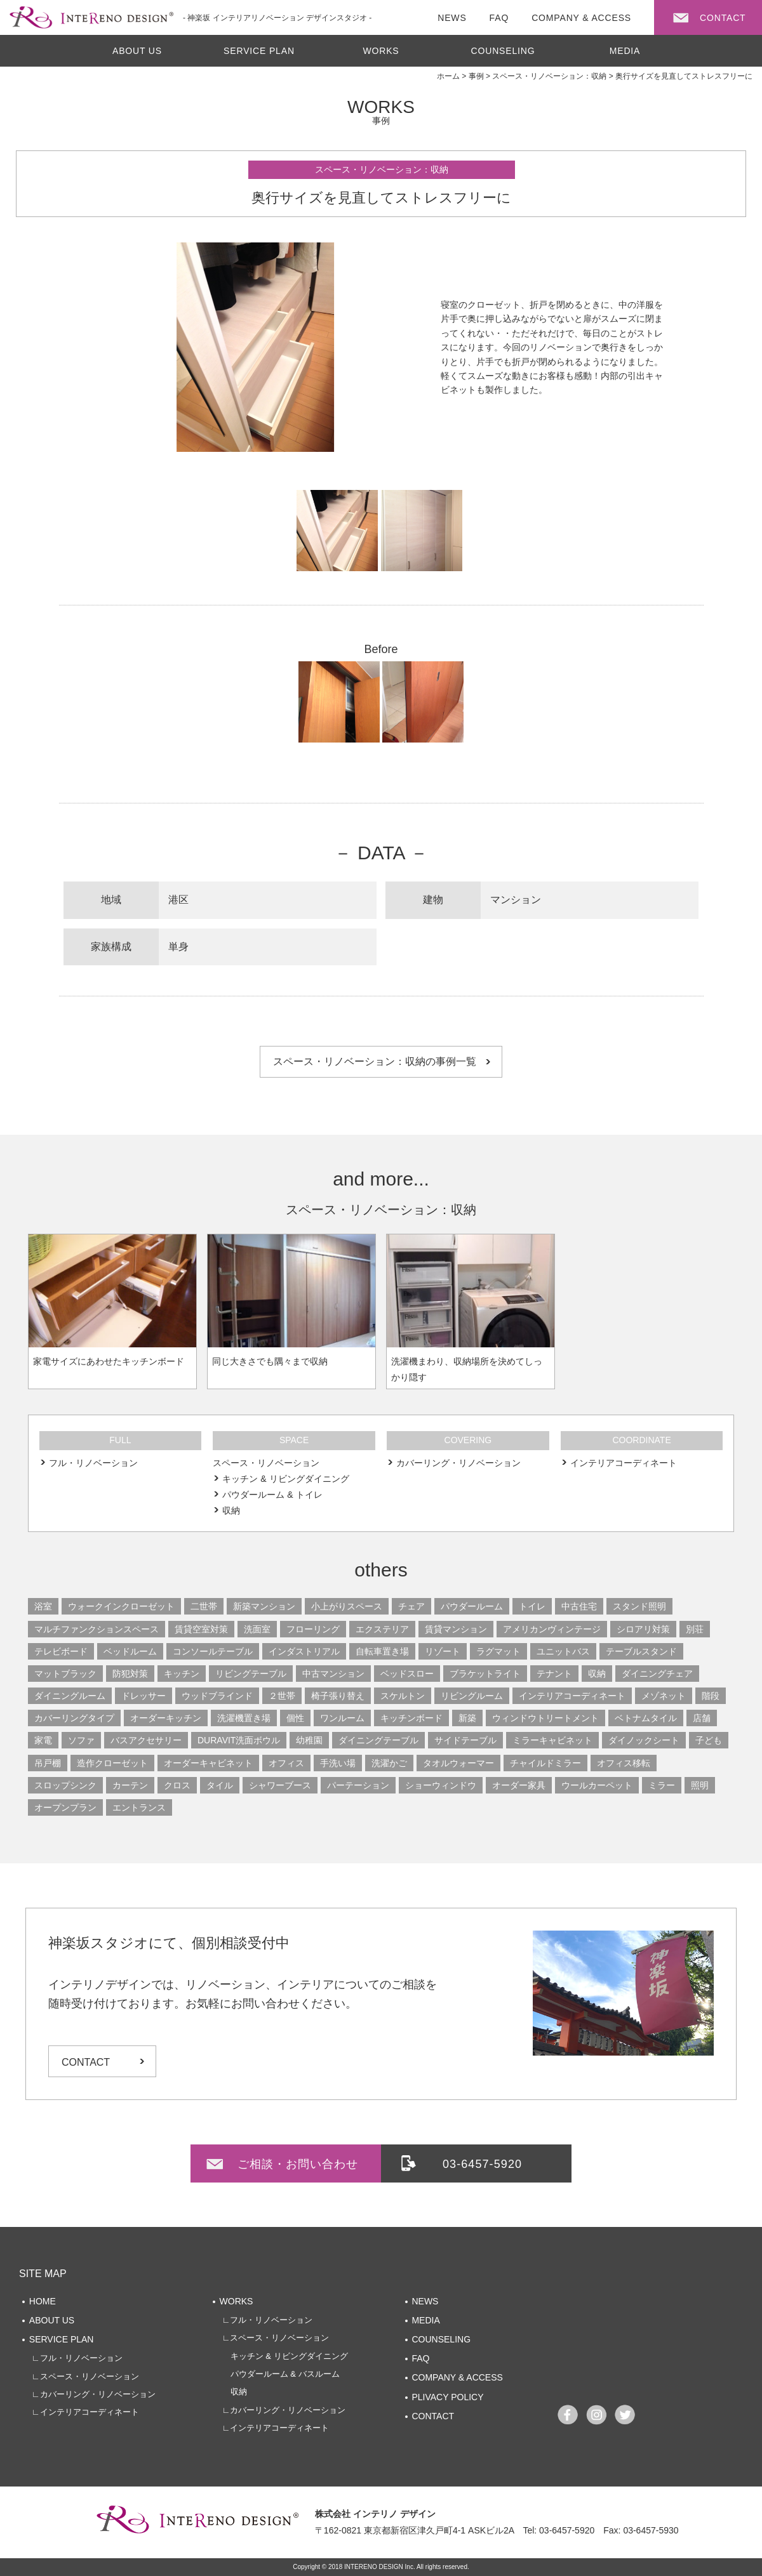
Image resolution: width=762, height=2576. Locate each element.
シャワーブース (280, 1785)
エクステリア (382, 1629)
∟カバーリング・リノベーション (94, 2394)
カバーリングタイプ (74, 1718)
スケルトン (402, 1696)
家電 (43, 1740)
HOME (42, 2301)
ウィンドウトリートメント (545, 1718)
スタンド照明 (639, 1606)
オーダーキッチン (165, 1718)
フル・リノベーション (93, 1463)
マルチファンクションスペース (96, 1629)
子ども (708, 1740)
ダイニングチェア (657, 1673)
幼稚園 (309, 1740)
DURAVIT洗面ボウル (238, 1740)
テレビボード (61, 1651)
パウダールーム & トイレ (272, 1494)
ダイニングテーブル (378, 1740)
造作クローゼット (112, 1763)
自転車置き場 (382, 1651)
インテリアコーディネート (623, 1463)
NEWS (424, 2301)
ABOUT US (137, 51)
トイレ (532, 1606)
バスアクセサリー (146, 1740)
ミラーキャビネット (552, 1740)
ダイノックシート (643, 1740)
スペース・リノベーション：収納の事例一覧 (374, 1061)
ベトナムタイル (646, 1718)
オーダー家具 (518, 1785)
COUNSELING (503, 51)
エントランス (139, 1807)
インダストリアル (304, 1651)
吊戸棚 (47, 1763)
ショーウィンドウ (440, 1785)
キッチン (181, 1673)
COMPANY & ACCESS (456, 2377)
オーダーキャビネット (208, 1763)
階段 (710, 1696)
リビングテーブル (250, 1673)
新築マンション (264, 1606)
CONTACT (86, 2062)
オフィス (286, 1763)
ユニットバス (563, 1651)
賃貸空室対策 (201, 1629)
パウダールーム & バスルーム (281, 2374)
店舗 (702, 1718)
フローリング (313, 1629)
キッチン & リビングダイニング (285, 1479)
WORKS (381, 51)
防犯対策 (130, 1673)
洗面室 (257, 1629)
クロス (177, 1785)
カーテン (130, 1785)
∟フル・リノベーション (77, 2358)
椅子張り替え (337, 1696)
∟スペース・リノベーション (85, 2376)
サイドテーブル (465, 1740)
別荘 (695, 1629)
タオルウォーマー (458, 1763)
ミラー (661, 1785)
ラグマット (498, 1651)
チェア (411, 1606)
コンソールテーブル (213, 1651)
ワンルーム (342, 1718)
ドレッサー (143, 1696)
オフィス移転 (623, 1763)
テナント (554, 1673)
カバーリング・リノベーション (458, 1463)
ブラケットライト (485, 1673)
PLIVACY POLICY (447, 2397)
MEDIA (625, 51)
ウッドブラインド (217, 1696)
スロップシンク (65, 1785)
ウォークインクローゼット (121, 1606)
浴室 (43, 1606)
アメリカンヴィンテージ (552, 1629)
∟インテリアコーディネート (85, 2412)
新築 (467, 1718)
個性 (295, 1718)
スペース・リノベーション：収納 (381, 169)
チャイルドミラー (545, 1763)
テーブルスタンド (641, 1651)
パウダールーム (472, 1606)
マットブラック (65, 1673)
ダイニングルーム (69, 1696)
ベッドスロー (407, 1673)
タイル (219, 1785)
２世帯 (282, 1696)
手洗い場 (338, 1763)
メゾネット (663, 1696)
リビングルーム (472, 1696)
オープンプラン (65, 1807)
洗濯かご (389, 1763)
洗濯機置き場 (244, 1718)
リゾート (442, 1651)
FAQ (420, 2358)
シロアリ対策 (643, 1629)
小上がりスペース (346, 1606)
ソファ (81, 1740)
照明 (700, 1785)
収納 (231, 1510)
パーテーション (358, 1785)
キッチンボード (411, 1718)
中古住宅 (579, 1606)
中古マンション (333, 1673)
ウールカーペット (596, 1785)
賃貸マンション (456, 1629)
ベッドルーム (130, 1651)
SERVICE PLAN (259, 51)
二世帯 (203, 1606)
